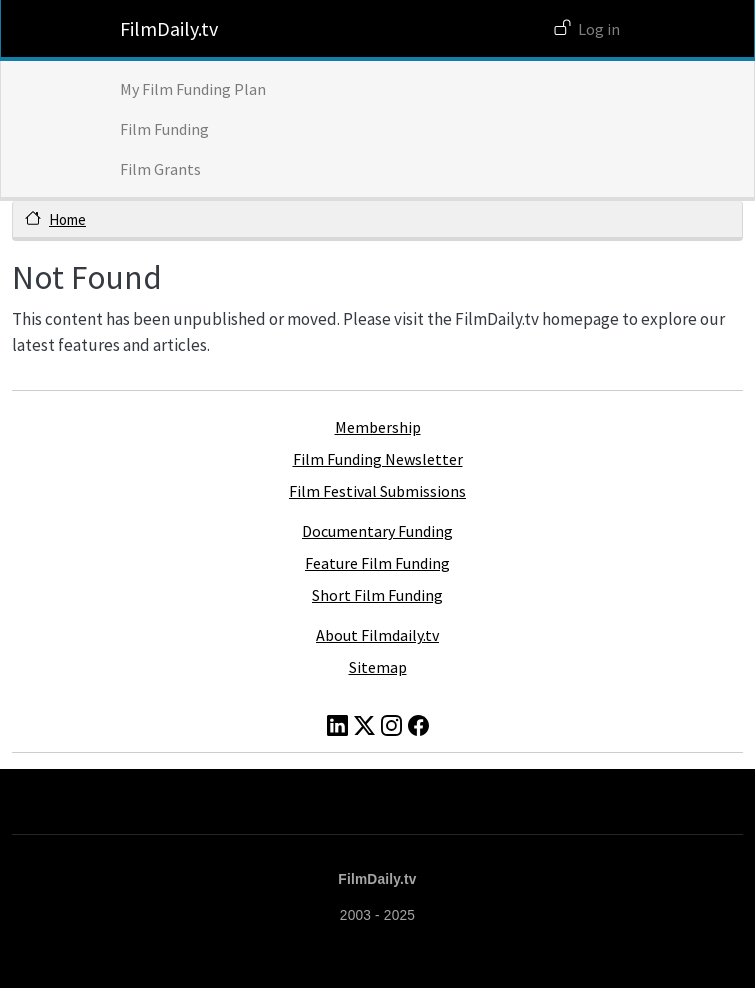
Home (67, 219)
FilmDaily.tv (169, 28)
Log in (599, 29)
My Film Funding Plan (193, 89)
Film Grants (160, 169)
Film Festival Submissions (377, 491)
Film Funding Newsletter (378, 459)
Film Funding (164, 129)
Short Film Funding (377, 595)
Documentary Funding (377, 531)
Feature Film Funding (377, 563)
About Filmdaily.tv (377, 635)
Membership (378, 427)
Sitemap (378, 667)
